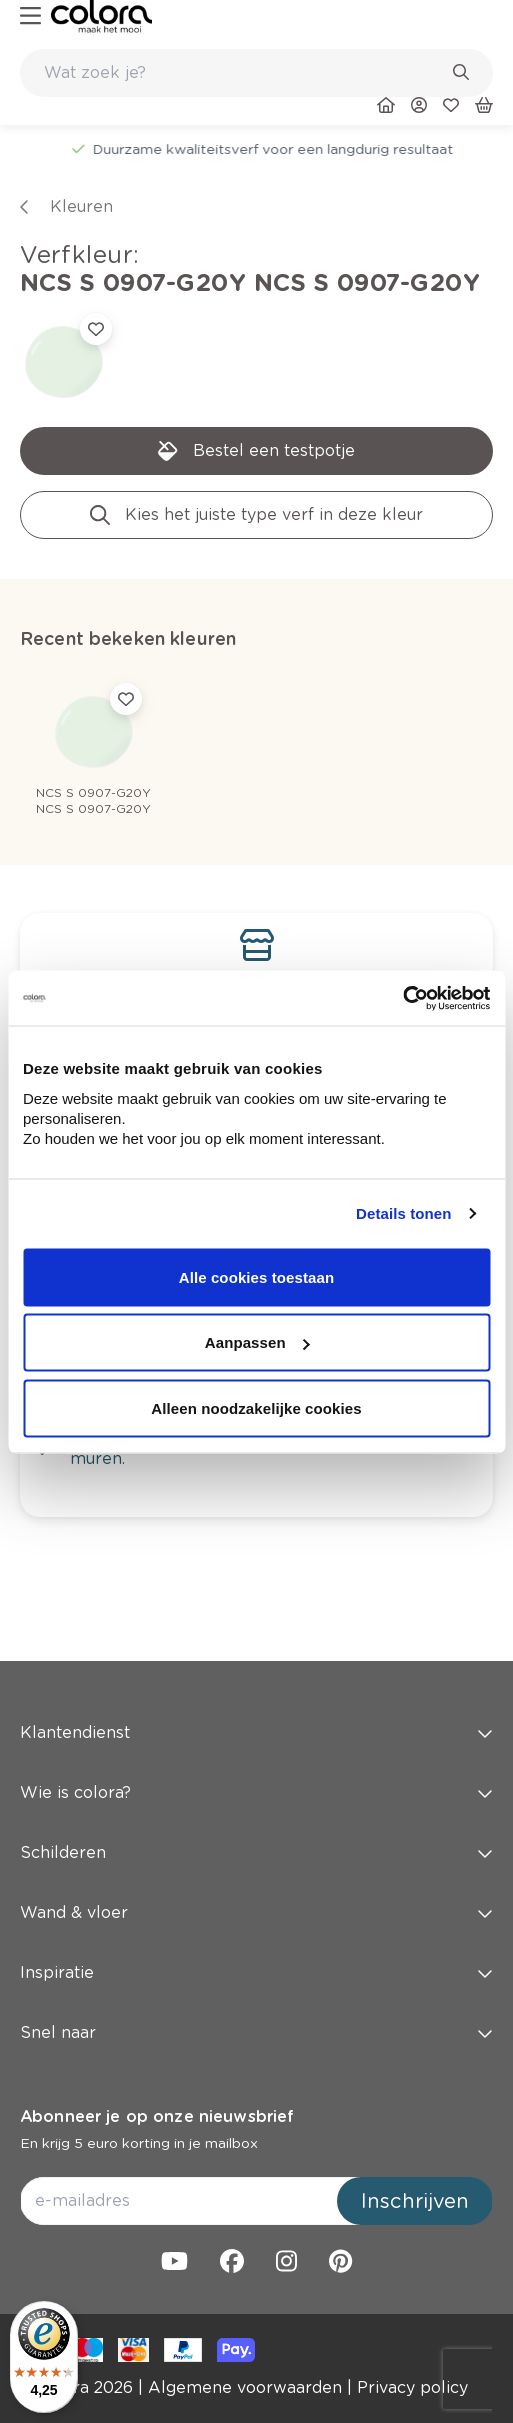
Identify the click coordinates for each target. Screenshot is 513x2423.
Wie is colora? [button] (256, 1792)
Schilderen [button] (256, 1852)
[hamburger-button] (30, 16)
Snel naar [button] (256, 2032)
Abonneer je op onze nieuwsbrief (157, 2116)
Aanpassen (257, 1342)
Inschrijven (415, 2201)
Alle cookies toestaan (257, 1276)
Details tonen (403, 1213)
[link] (101, 16)
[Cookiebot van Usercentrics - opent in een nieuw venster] (402, 998)
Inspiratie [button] (256, 1972)
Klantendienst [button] (256, 1732)
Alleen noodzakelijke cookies (256, 1407)
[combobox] (256, 73)
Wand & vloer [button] (256, 1912)
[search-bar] (243, 73)
